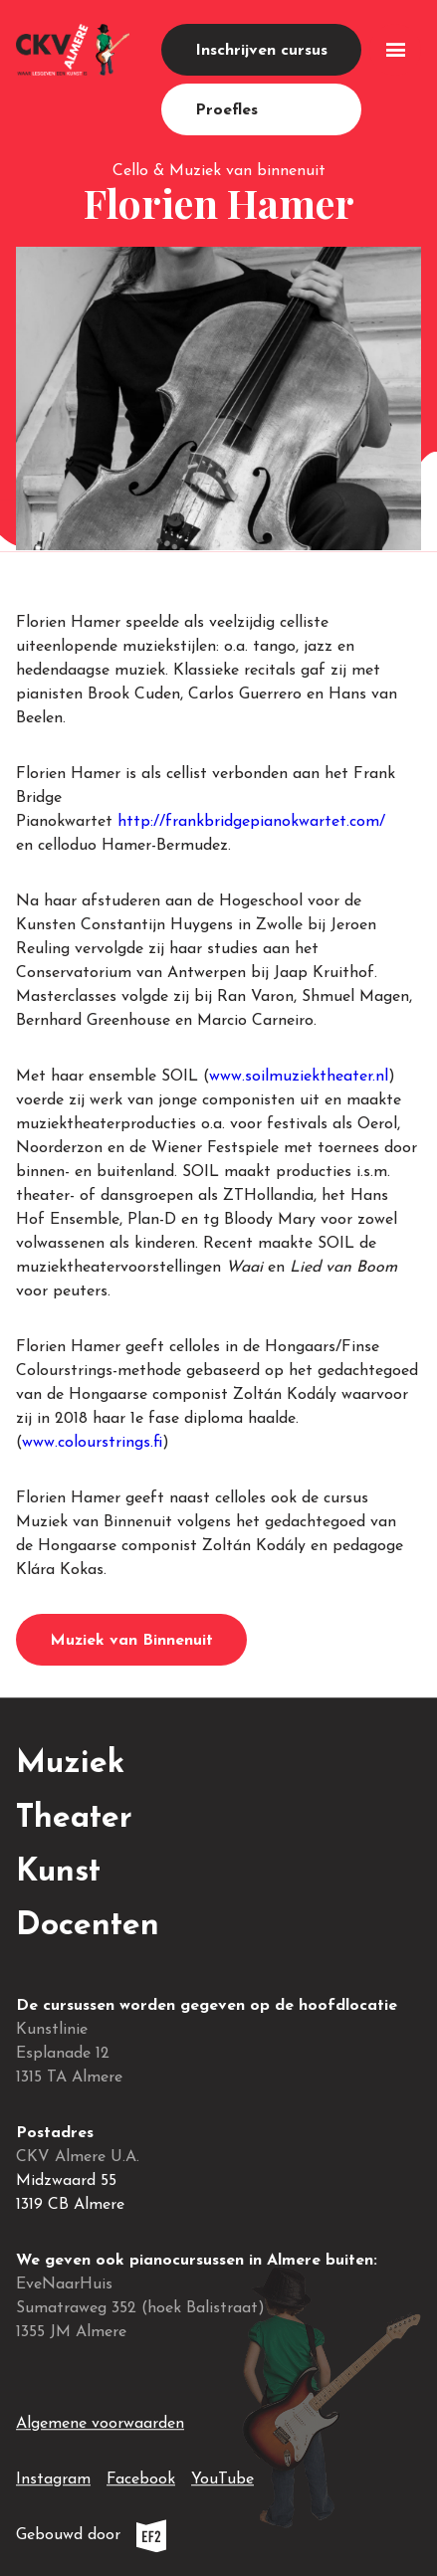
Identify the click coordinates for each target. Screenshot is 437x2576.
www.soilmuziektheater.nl (298, 1077)
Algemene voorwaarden (100, 2424)
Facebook (141, 2475)
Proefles (226, 110)
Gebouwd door (136, 2535)
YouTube (222, 2475)
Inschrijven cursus (261, 51)
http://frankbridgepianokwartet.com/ (251, 822)
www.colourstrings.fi (92, 1443)
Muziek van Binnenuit (131, 1641)
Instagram (53, 2475)
